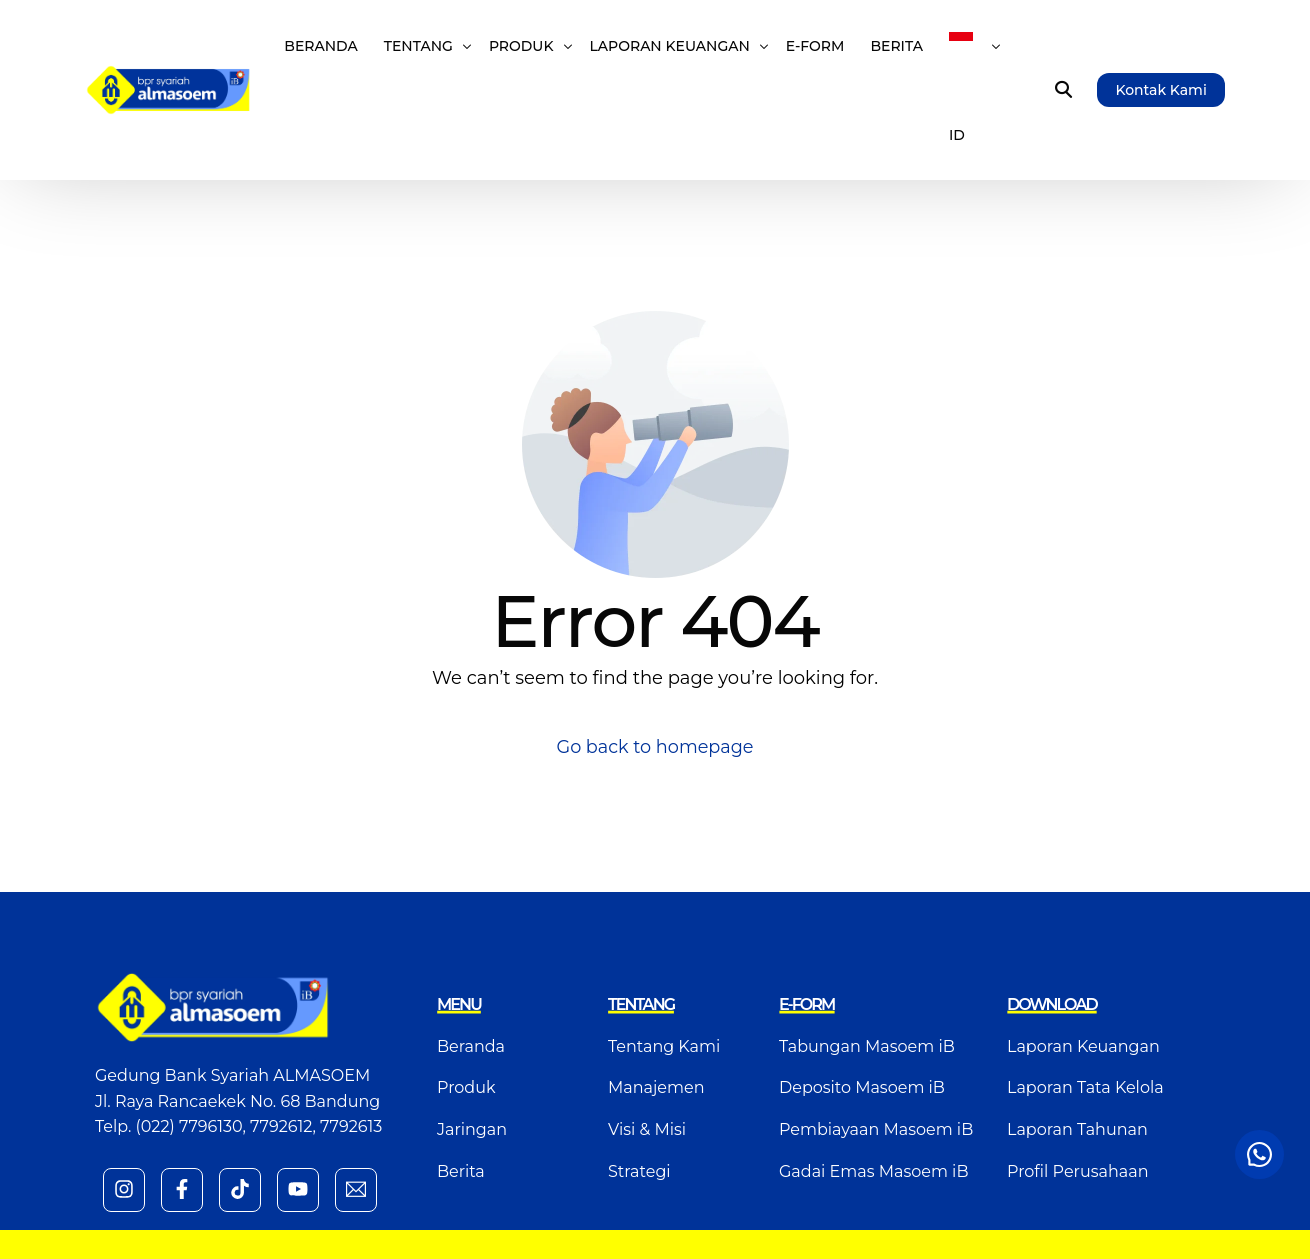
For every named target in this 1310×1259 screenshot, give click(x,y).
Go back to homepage (655, 747)
